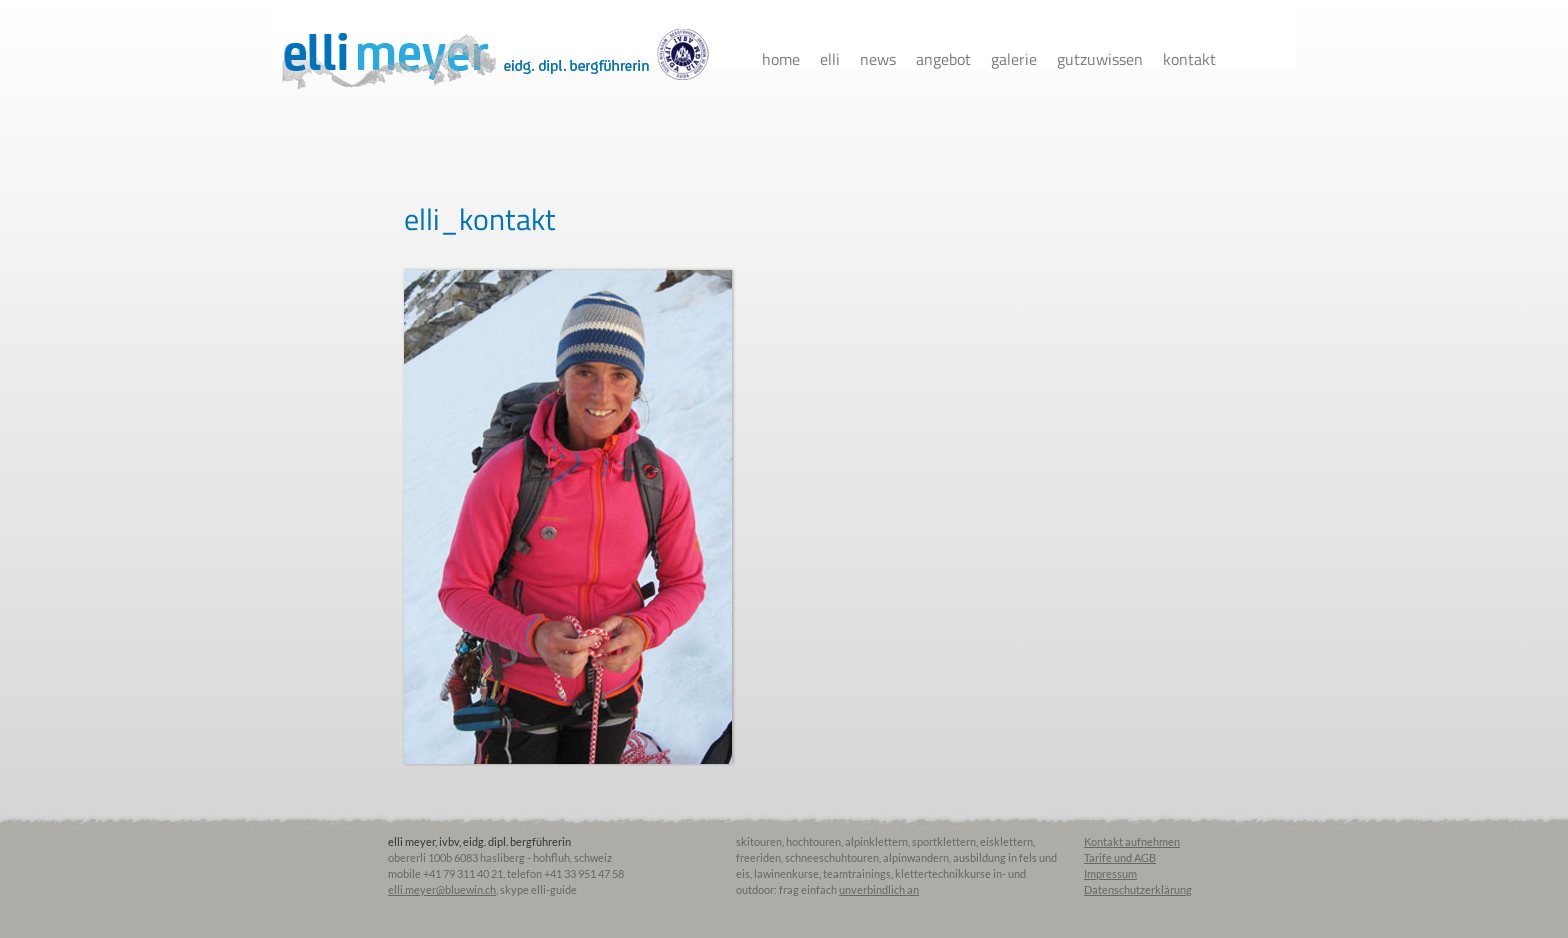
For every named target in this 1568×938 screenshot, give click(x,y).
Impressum (1110, 873)
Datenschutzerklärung (1138, 889)
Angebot (943, 59)
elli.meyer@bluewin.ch (442, 889)
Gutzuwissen (1100, 59)
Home (781, 59)
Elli (830, 59)
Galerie (1014, 59)
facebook (1251, 59)
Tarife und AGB (1120, 857)
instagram (1286, 59)
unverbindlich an (879, 889)
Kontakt (1189, 59)
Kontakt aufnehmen (1132, 841)
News (878, 59)
